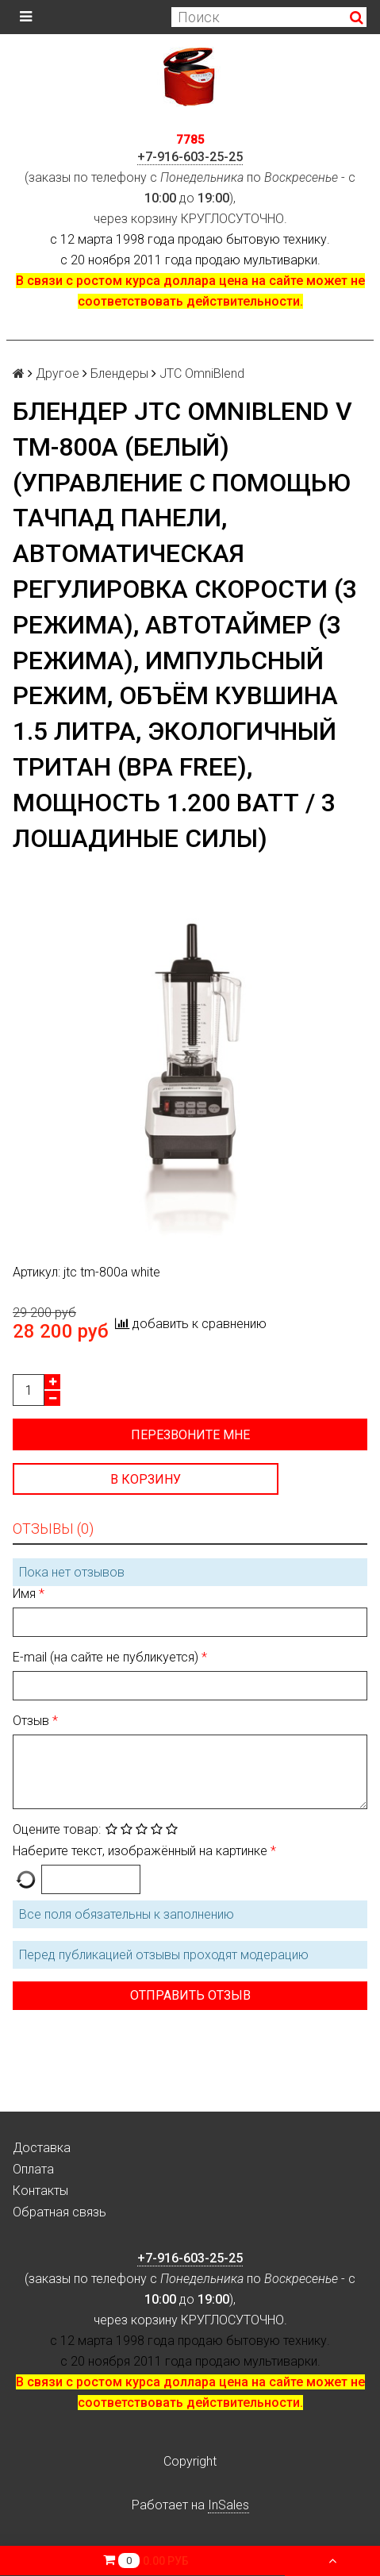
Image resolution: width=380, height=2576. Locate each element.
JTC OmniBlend (201, 373)
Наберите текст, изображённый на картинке (142, 1850)
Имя (26, 1593)
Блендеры (119, 373)
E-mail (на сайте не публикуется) (107, 1657)
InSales (228, 2504)
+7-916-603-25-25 (190, 156)
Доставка (42, 2147)
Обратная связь (59, 2212)
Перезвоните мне (190, 1434)
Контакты (40, 2190)
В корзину (145, 1479)
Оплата (33, 2169)
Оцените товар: (57, 1829)
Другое (57, 373)
